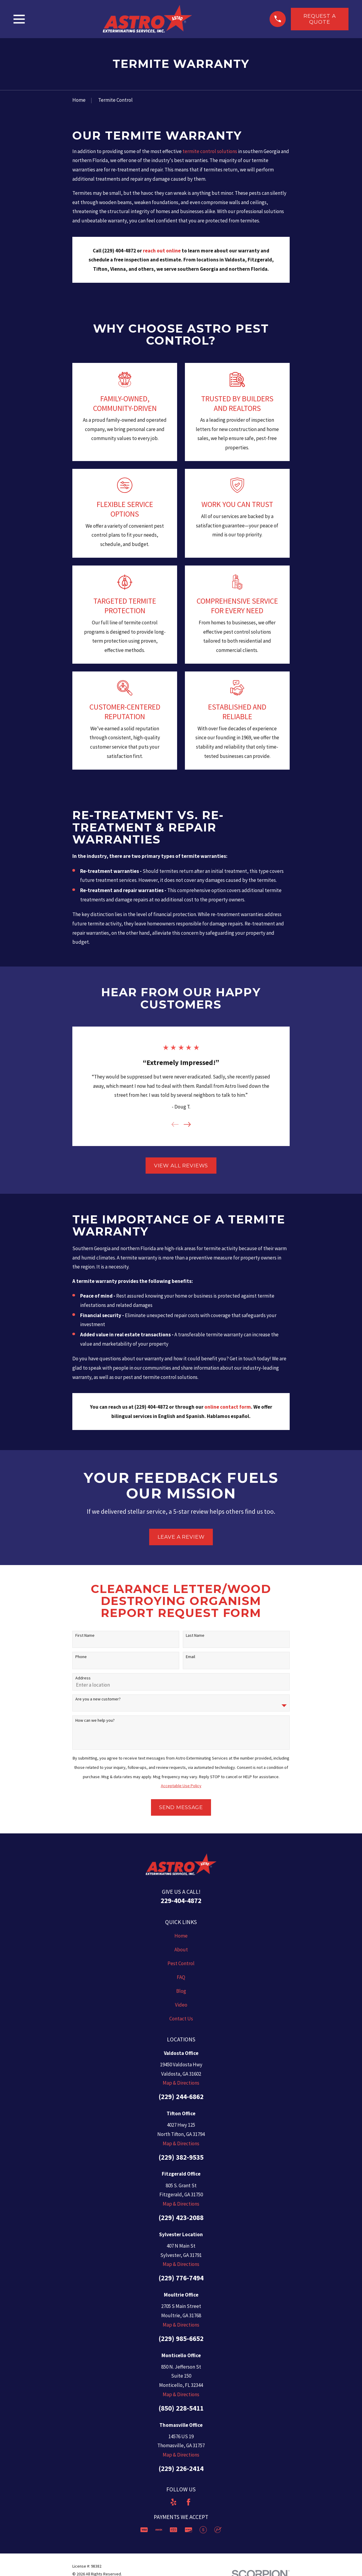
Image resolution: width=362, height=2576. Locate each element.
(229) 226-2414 (181, 2468)
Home (181, 1935)
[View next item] (187, 1124)
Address (83, 1678)
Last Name (195, 1635)
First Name (85, 1635)
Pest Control (181, 1963)
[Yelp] (173, 2502)
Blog (181, 1991)
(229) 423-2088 (181, 2217)
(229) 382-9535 (181, 2157)
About (181, 1949)
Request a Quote (319, 19)
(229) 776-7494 (181, 2277)
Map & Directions (181, 2083)
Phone (81, 1656)
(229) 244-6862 (181, 2096)
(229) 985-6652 (181, 2338)
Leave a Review (181, 1537)
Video (181, 2004)
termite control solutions (210, 151)
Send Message (181, 1807)
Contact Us (181, 2018)
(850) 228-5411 (181, 2408)
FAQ (181, 1977)
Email (190, 1656)
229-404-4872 (181, 1900)
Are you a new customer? (98, 1699)
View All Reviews (181, 1166)
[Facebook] (188, 2502)
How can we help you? (95, 1720)
